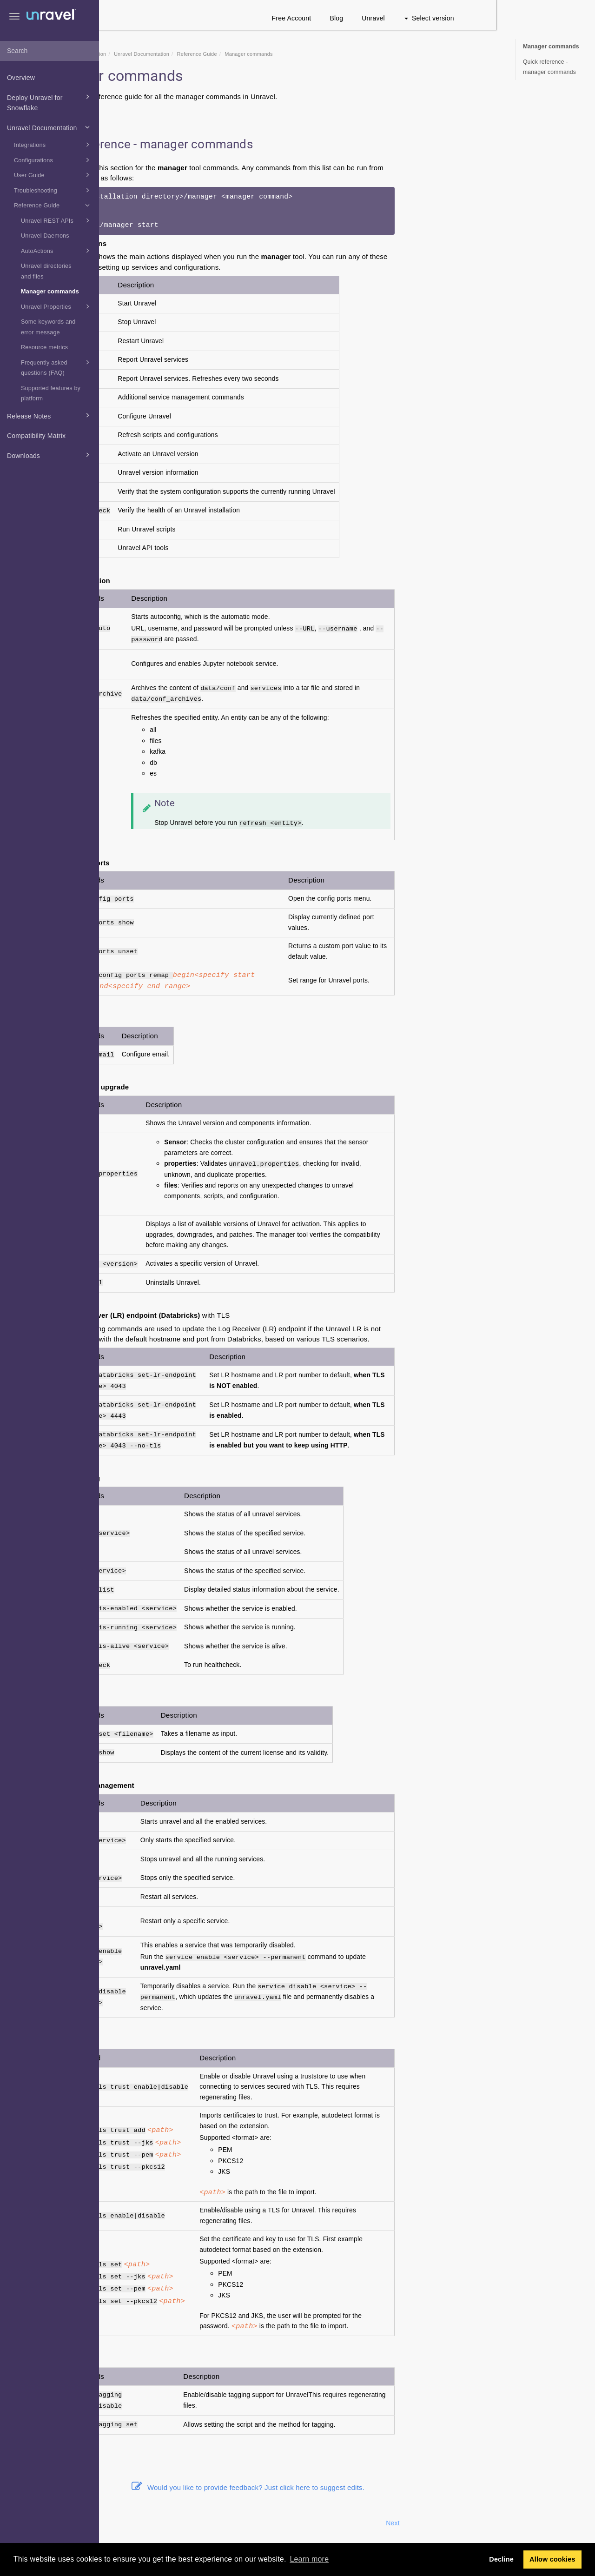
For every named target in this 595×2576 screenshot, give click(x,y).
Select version (528, 18)
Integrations (53, 144)
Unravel (472, 18)
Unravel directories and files (46, 271)
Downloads (50, 455)
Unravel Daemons (45, 235)
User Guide (53, 175)
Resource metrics (44, 347)
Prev (124, 2523)
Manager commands (50, 291)
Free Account (390, 18)
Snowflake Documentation (174, 54)
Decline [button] (501, 2559)
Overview (21, 77)
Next (492, 2523)
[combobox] (49, 51)
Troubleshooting (53, 190)
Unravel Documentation (50, 127)
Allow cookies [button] (552, 2559)
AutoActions (57, 251)
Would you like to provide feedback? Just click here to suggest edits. (347, 2487)
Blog (436, 18)
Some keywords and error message (48, 327)
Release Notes (50, 415)
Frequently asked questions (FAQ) (57, 367)
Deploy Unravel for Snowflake (50, 102)
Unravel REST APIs (57, 220)
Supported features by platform (50, 393)
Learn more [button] (309, 2559)
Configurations (53, 160)
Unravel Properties (57, 306)
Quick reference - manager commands (549, 67)
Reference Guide (53, 205)
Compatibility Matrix (36, 435)
